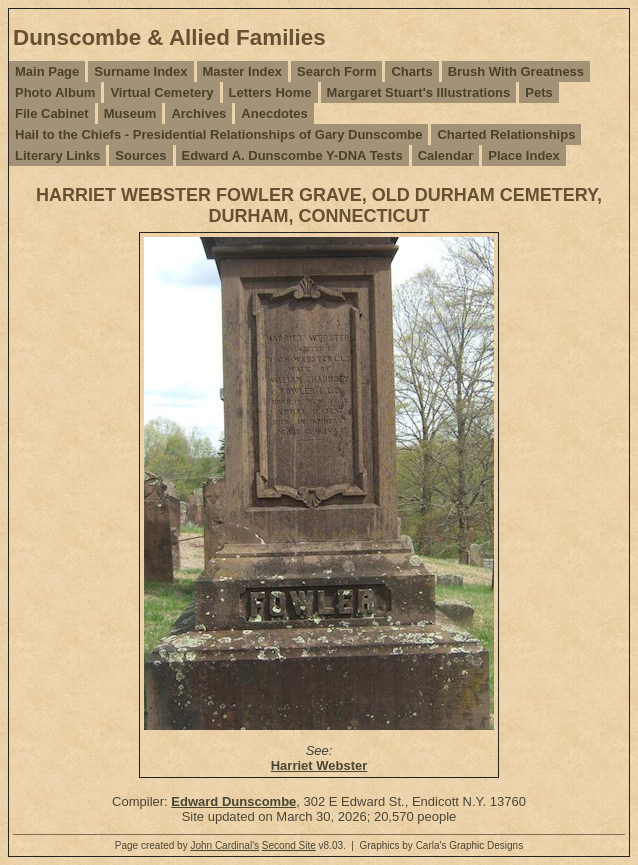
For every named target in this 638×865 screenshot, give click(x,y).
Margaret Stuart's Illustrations (419, 92)
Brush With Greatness (516, 71)
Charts (411, 71)
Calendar (446, 155)
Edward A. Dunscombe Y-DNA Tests (292, 155)
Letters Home (270, 92)
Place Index (524, 155)
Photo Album (55, 92)
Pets (538, 92)
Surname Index (140, 71)
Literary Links (57, 155)
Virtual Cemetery (161, 92)
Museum (130, 113)
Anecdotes (274, 113)
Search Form (336, 71)
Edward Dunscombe (233, 801)
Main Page (47, 71)
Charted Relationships (506, 134)
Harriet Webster (319, 765)
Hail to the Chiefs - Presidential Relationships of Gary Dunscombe (218, 134)
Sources (140, 155)
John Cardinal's (224, 845)
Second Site (289, 845)
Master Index (242, 71)
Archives (198, 113)
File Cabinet (52, 113)
